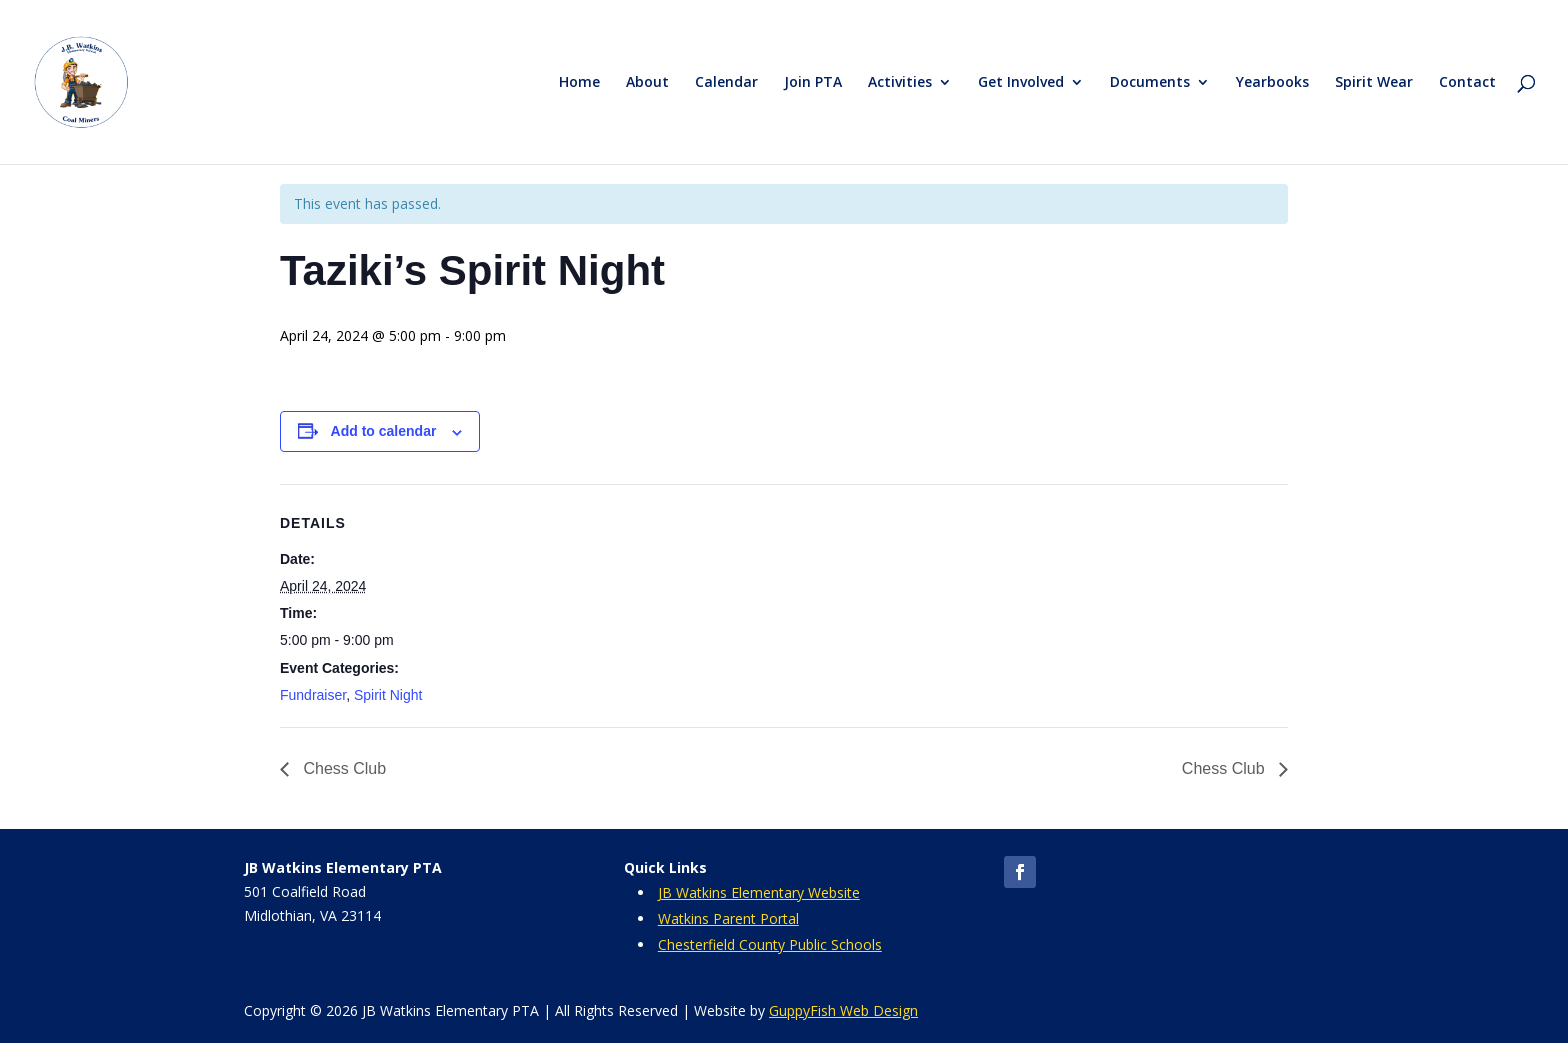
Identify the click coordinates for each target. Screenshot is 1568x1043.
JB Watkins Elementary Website (759, 892)
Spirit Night (388, 695)
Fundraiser (313, 695)
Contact (1467, 83)
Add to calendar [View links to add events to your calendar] (384, 431)
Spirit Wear (1374, 83)
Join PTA (813, 83)
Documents (1150, 83)
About (647, 83)
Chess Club (342, 768)
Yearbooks (1272, 83)
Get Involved (1021, 83)
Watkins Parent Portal (728, 918)
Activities (900, 83)
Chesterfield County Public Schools (770, 944)
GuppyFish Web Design (843, 1010)
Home (579, 83)
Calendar (726, 83)
